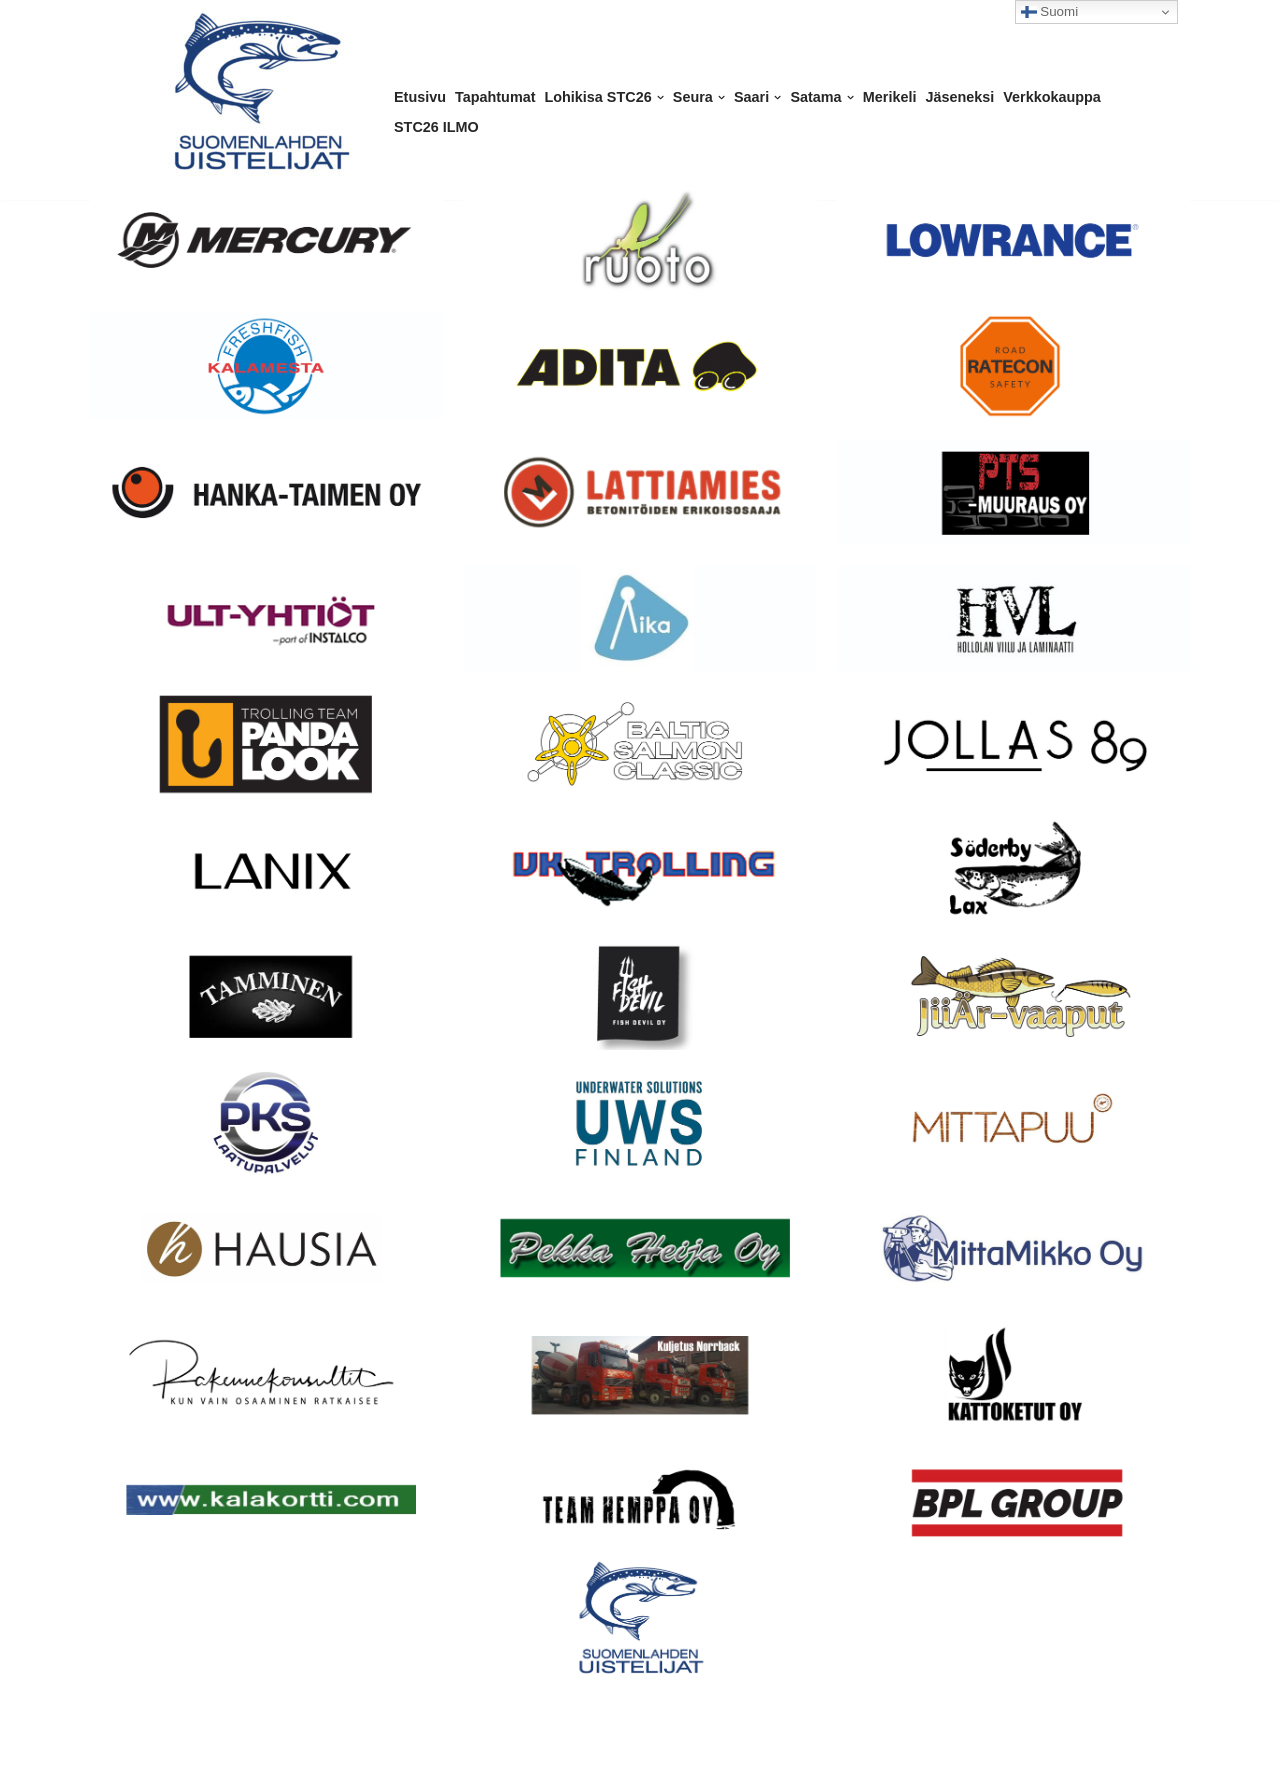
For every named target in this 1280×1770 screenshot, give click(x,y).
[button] (660, 97)
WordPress (204, 1746)
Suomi (1049, 12)
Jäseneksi (959, 97)
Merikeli (890, 97)
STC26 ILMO (436, 127)
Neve (88, 1746)
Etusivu (420, 97)
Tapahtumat (495, 97)
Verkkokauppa (1052, 97)
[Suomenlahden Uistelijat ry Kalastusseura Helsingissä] (260, 92)
